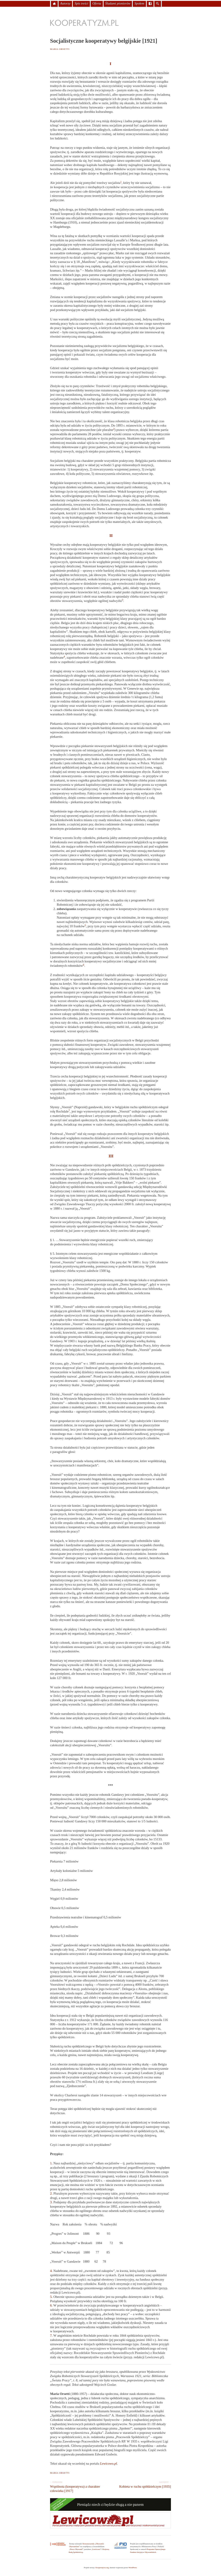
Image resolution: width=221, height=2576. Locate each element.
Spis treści (81, 3)
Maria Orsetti (60, 49)
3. (51, 2202)
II (111, 535)
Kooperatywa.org (102, 2567)
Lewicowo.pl (108, 2463)
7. (51, 2335)
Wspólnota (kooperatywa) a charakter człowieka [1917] (79, 2486)
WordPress (132, 2567)
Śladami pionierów (117, 3)
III (111, 1156)
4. (51, 2271)
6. (51, 2305)
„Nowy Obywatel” (76, 2549)
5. (51, 2297)
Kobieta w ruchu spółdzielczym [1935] (141, 2484)
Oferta (96, 3)
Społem (139, 3)
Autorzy (65, 3)
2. (51, 2193)
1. (51, 2163)
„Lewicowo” (96, 2549)
